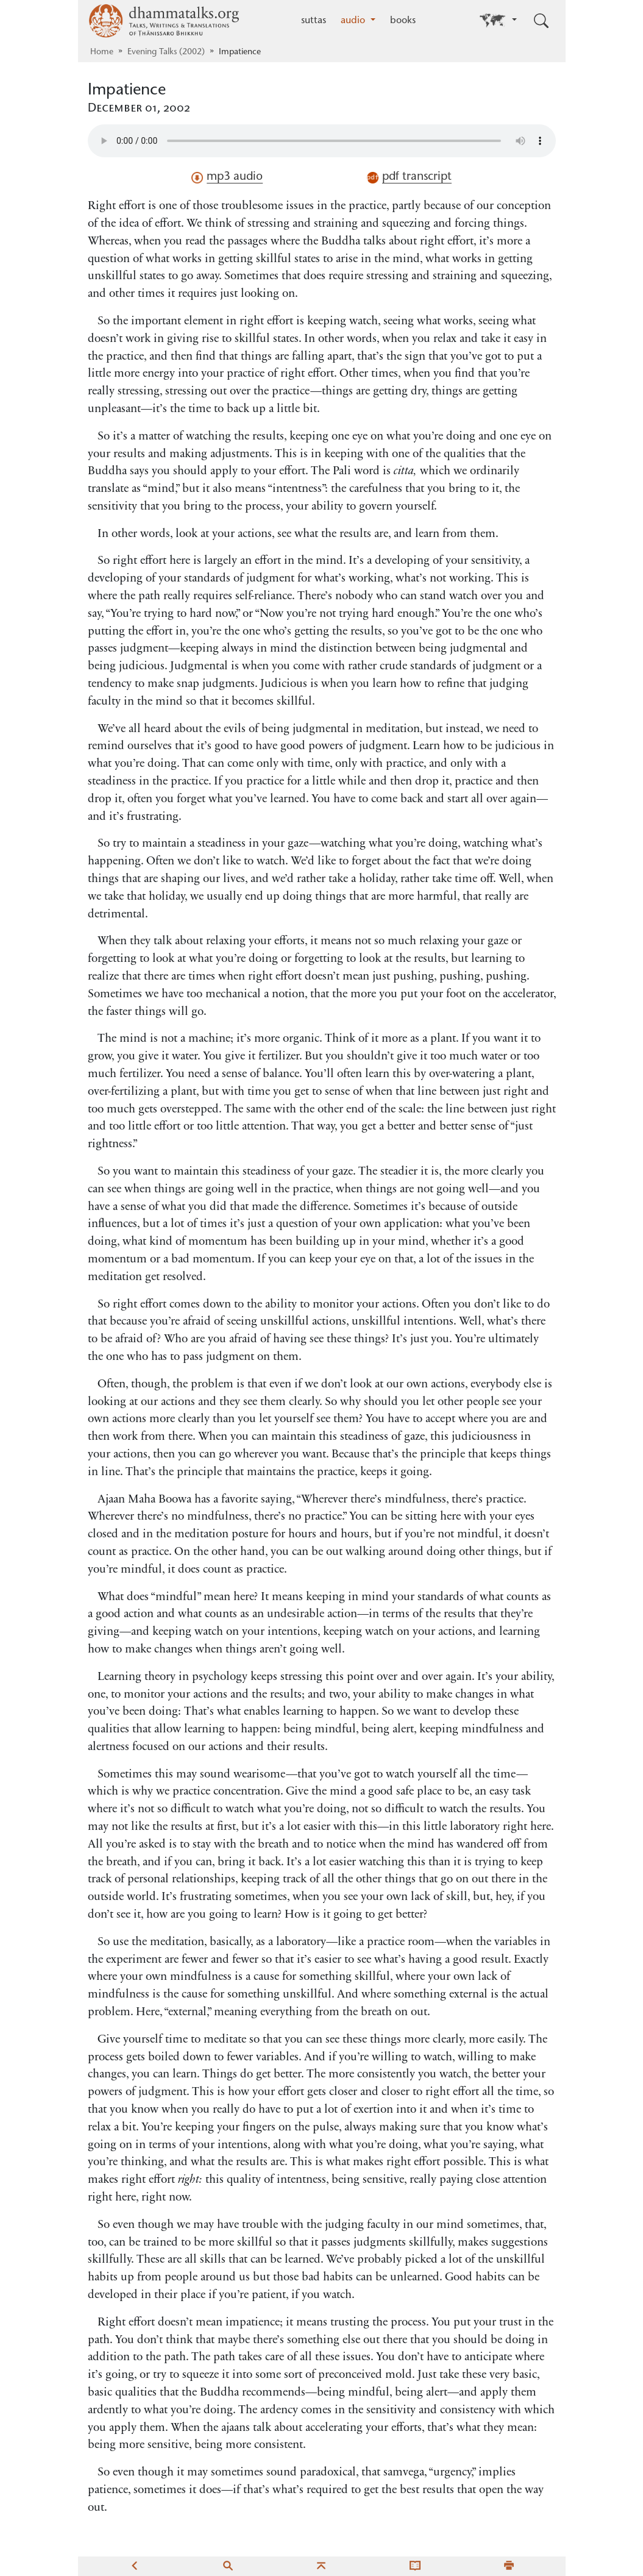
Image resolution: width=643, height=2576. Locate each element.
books (403, 21)
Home (101, 52)
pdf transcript (409, 177)
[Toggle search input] (541, 20)
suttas (313, 21)
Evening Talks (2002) (166, 52)
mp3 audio (227, 177)
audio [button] (354, 21)
